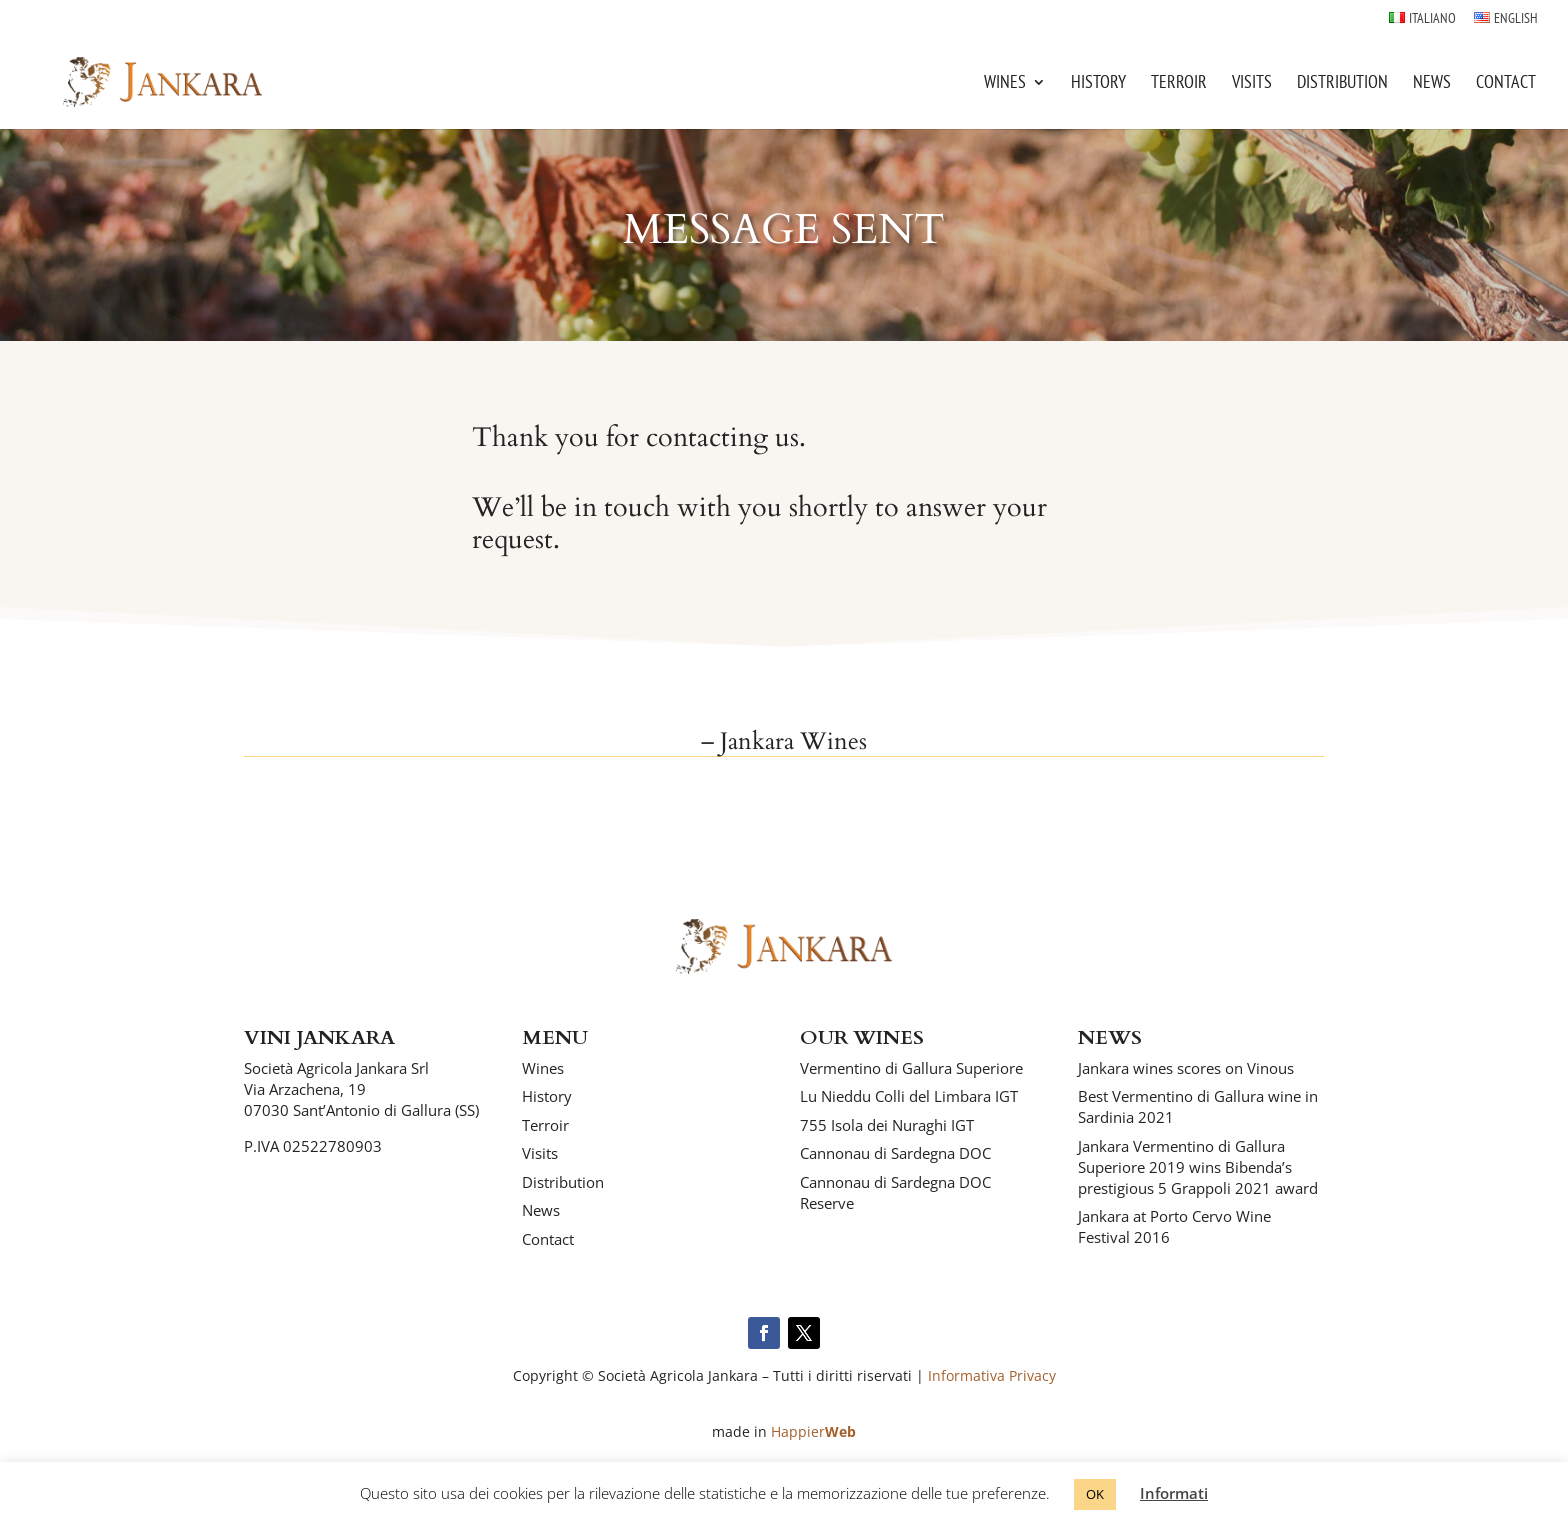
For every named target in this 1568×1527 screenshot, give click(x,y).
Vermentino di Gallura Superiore (911, 1068)
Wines (1005, 84)
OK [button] (1095, 1494)
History (1098, 84)
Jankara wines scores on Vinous (1186, 1068)
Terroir (1179, 84)
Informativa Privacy (992, 1375)
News (1432, 84)
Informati (1174, 1493)
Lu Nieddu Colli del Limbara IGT (909, 1096)
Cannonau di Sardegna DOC (895, 1153)
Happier (813, 1431)
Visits (1252, 84)
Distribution (1342, 84)
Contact (1506, 84)
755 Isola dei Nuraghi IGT (887, 1125)
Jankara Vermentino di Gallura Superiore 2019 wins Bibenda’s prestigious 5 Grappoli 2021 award (1198, 1167)
